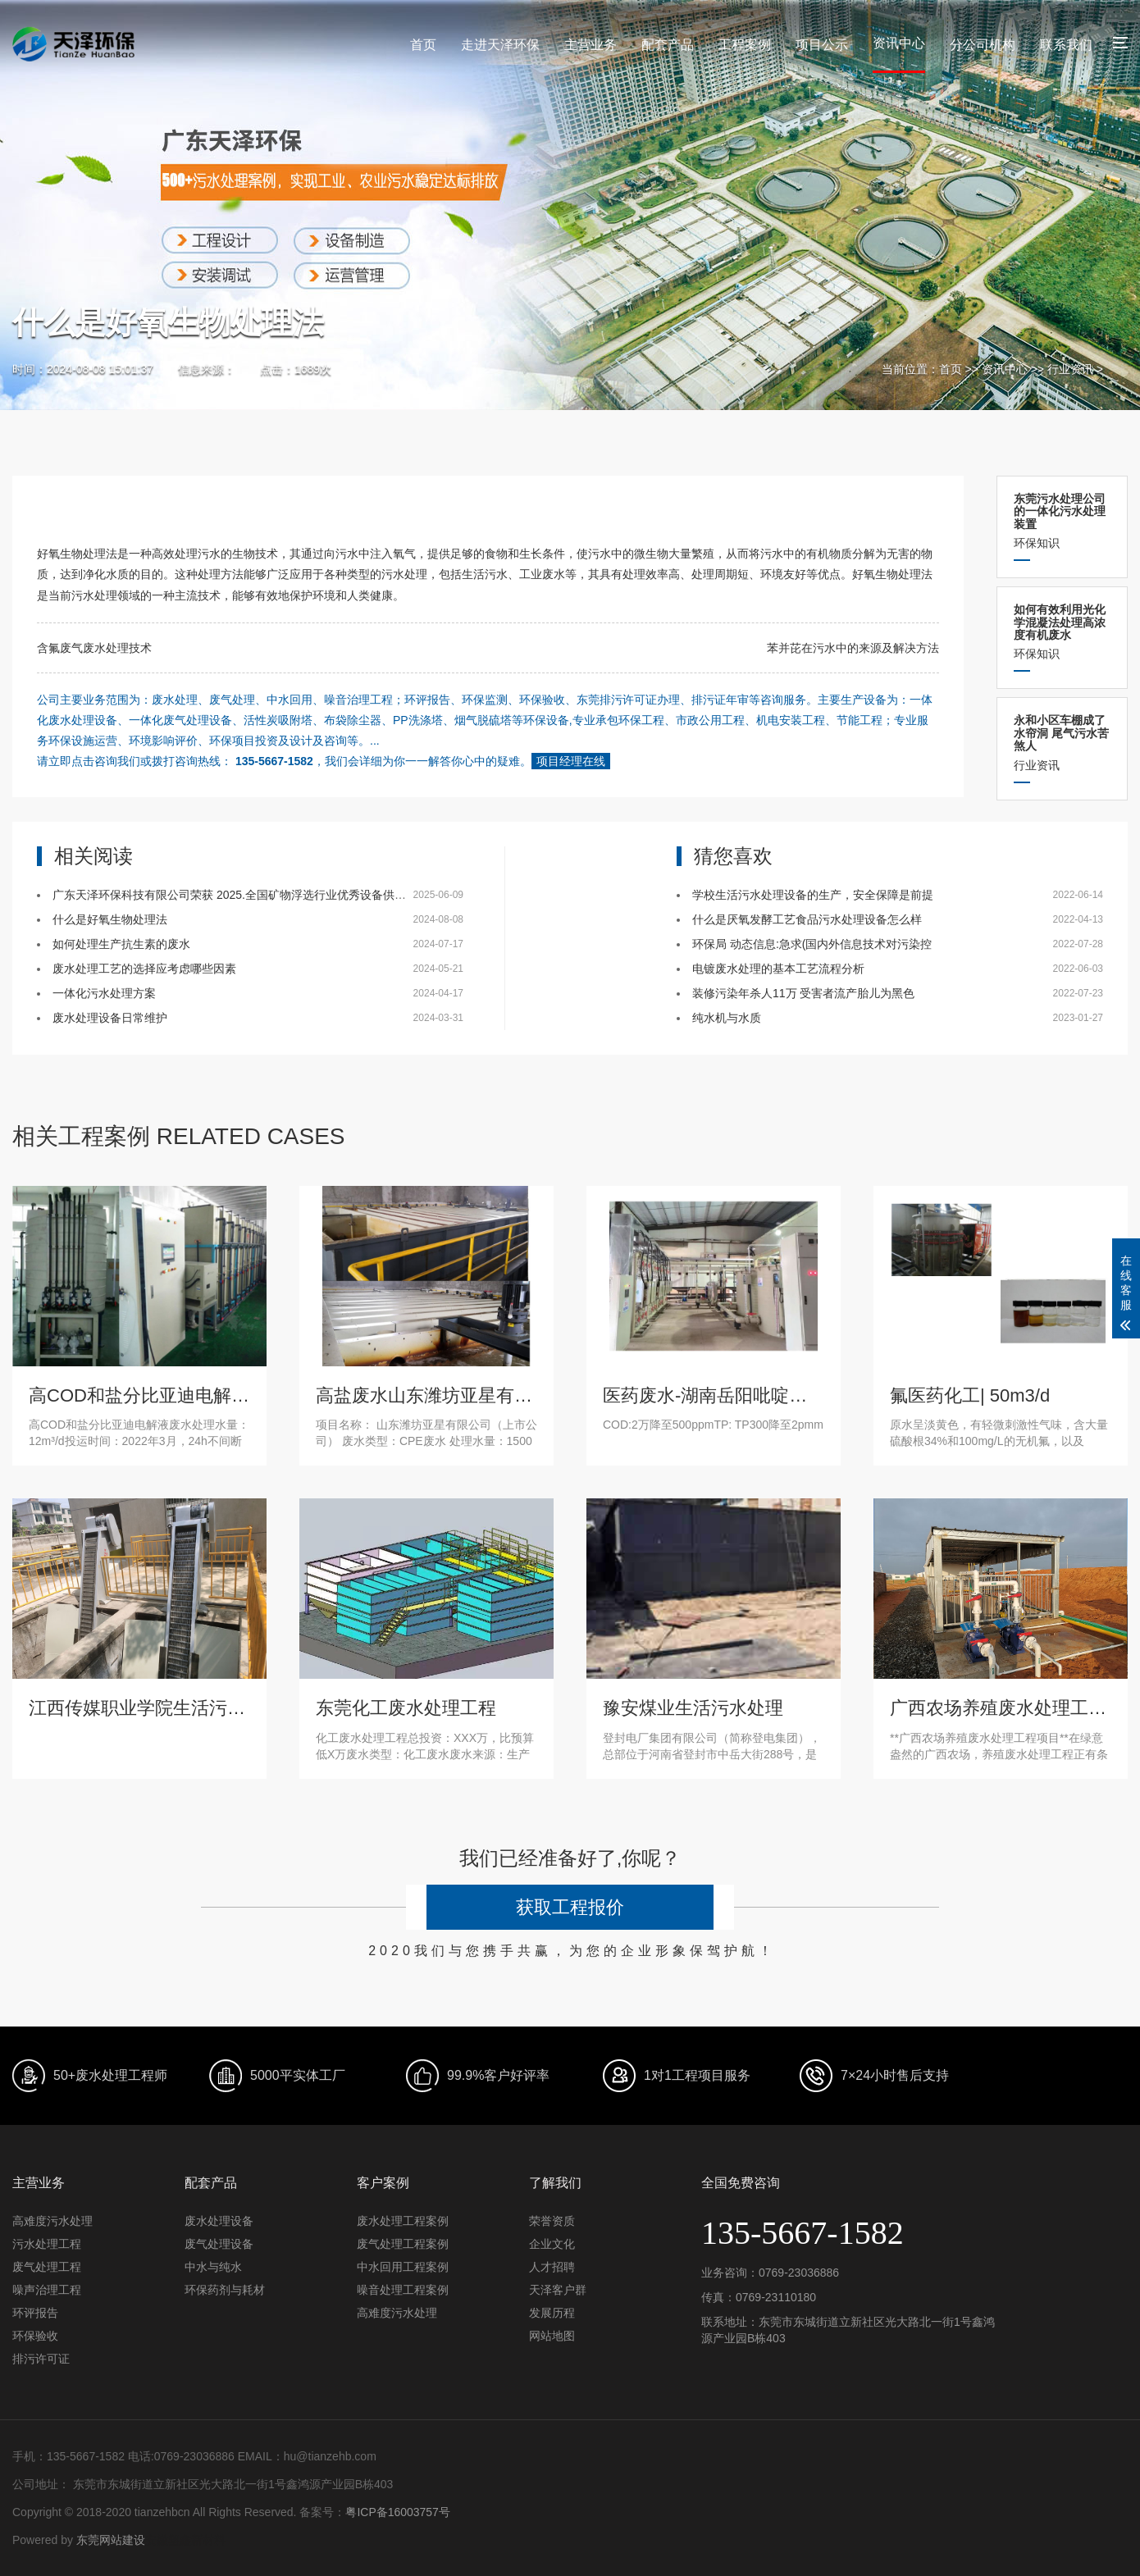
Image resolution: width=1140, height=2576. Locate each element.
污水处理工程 (46, 2243)
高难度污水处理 (52, 2220)
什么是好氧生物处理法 (109, 919)
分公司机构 (982, 45)
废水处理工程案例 (403, 2220)
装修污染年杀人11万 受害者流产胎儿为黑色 (803, 993)
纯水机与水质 (726, 1017)
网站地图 (552, 2335)
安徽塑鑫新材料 (185, 2539)
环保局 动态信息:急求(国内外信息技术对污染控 (812, 944)
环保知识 (1062, 520)
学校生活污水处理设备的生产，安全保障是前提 (812, 894)
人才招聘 (552, 2266)
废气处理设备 (219, 2243)
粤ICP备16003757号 (397, 2512)
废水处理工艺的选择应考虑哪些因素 (144, 968)
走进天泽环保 (500, 45)
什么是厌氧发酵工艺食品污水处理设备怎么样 (807, 919)
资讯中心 (899, 43)
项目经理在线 (570, 761)
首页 (423, 45)
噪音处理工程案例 (403, 2289)
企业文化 (552, 2243)
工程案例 (744, 45)
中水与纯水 (213, 2266)
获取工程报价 (570, 1907)
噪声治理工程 (46, 2289)
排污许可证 (41, 2358)
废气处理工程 (46, 2266)
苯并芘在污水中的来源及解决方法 (853, 647)
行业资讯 (1070, 369)
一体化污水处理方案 (104, 993)
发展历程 (552, 2312)
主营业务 (590, 45)
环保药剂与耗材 (225, 2289)
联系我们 (1066, 45)
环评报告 (35, 2312)
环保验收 (35, 2335)
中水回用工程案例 (403, 2266)
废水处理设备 (219, 2220)
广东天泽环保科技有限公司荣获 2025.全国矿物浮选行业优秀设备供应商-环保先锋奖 (265, 894)
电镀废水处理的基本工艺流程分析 (778, 968)
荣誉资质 (552, 2220)
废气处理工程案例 (403, 2243)
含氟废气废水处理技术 (94, 647)
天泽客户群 (557, 2289)
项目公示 (822, 45)
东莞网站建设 (110, 2539)
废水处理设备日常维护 (109, 1017)
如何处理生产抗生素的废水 (121, 944)
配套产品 (667, 45)
